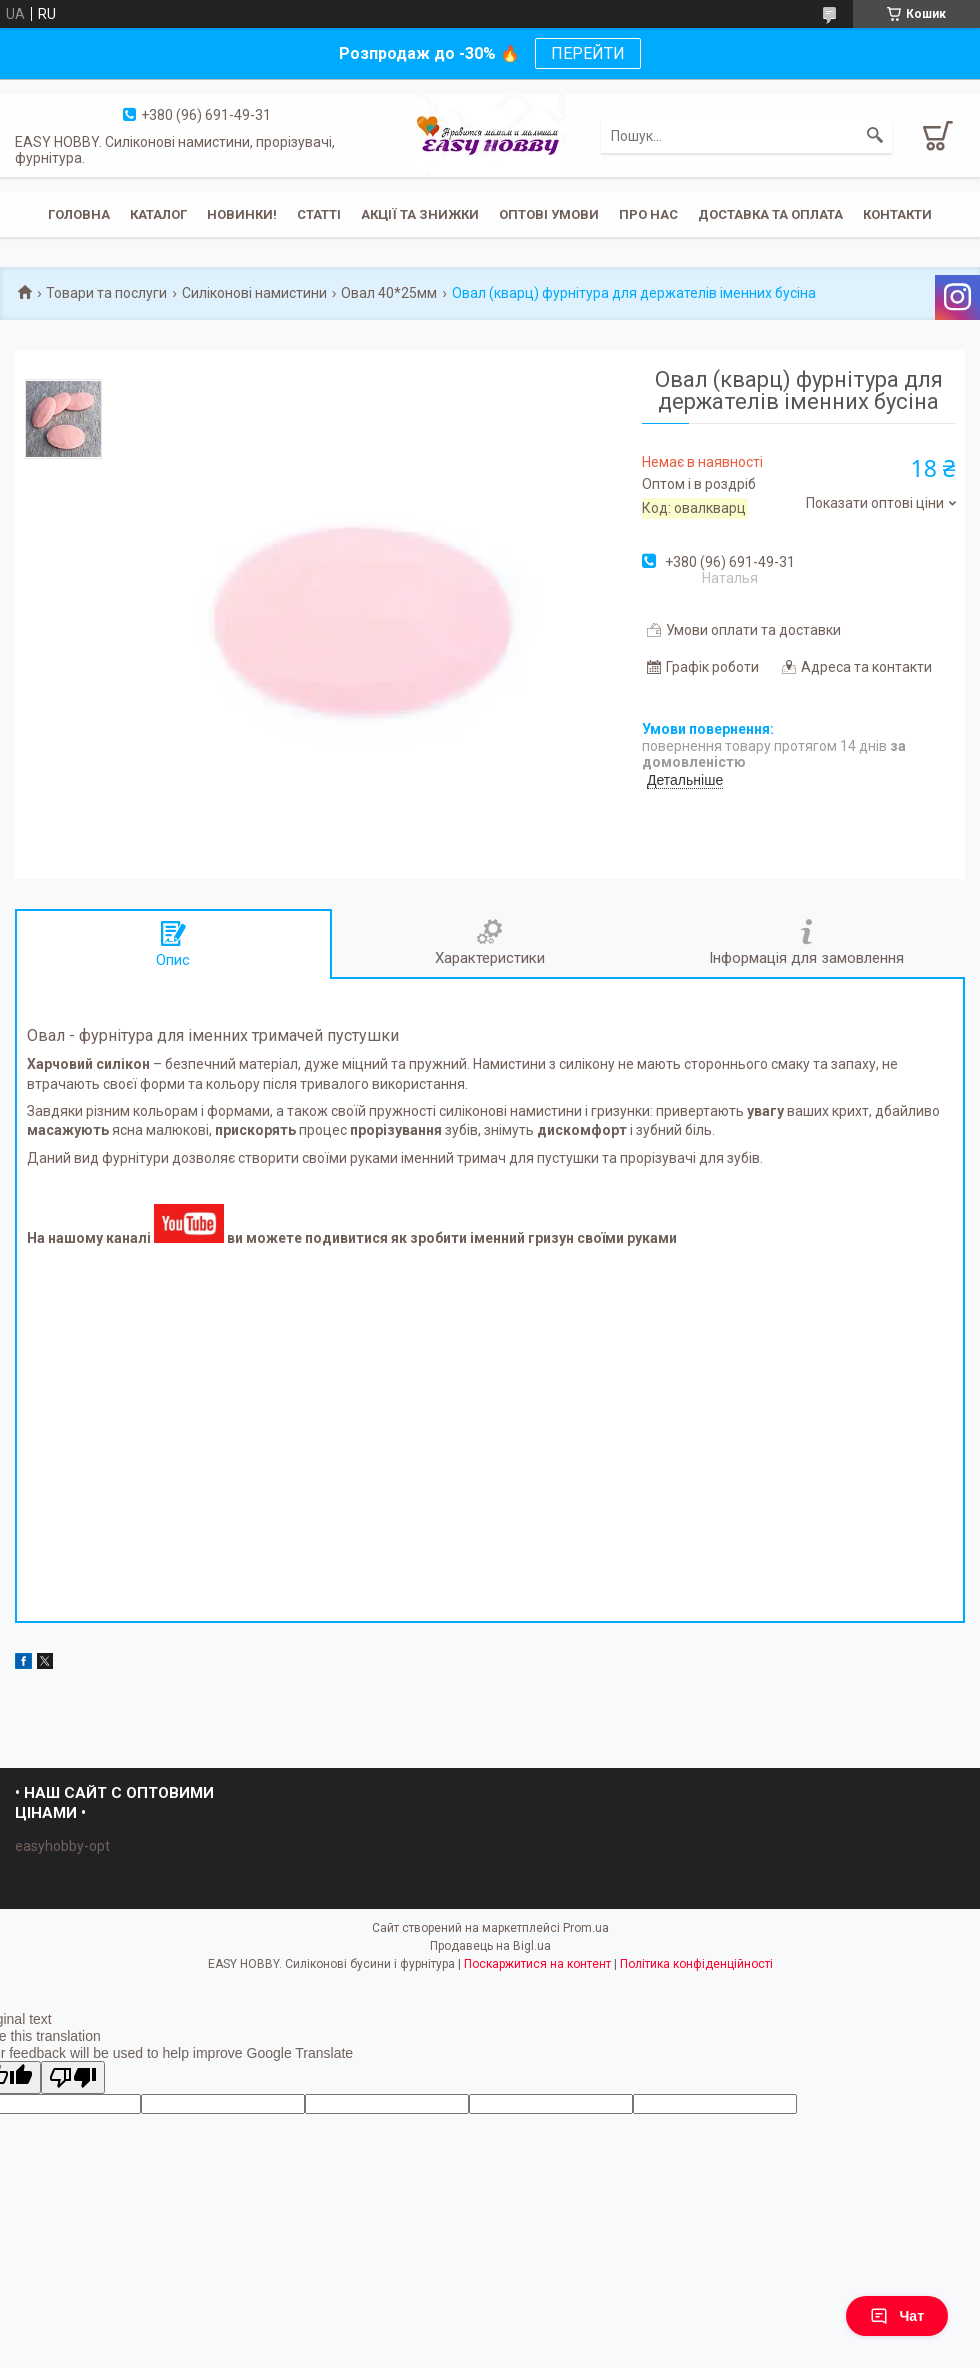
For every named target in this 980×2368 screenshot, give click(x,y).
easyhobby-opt (62, 1846)
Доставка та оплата (770, 214)
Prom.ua (586, 1928)
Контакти (897, 214)
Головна (79, 214)
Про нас (648, 214)
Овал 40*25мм (389, 293)
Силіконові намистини (254, 293)
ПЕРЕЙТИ (588, 53)
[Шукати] (875, 136)
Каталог (158, 214)
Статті (319, 214)
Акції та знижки (420, 214)
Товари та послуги (106, 293)
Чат (897, 2316)
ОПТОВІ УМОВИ (549, 214)
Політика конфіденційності (696, 1964)
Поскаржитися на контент (537, 1964)
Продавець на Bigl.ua (490, 1946)
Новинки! (242, 214)
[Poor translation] (73, 2077)
